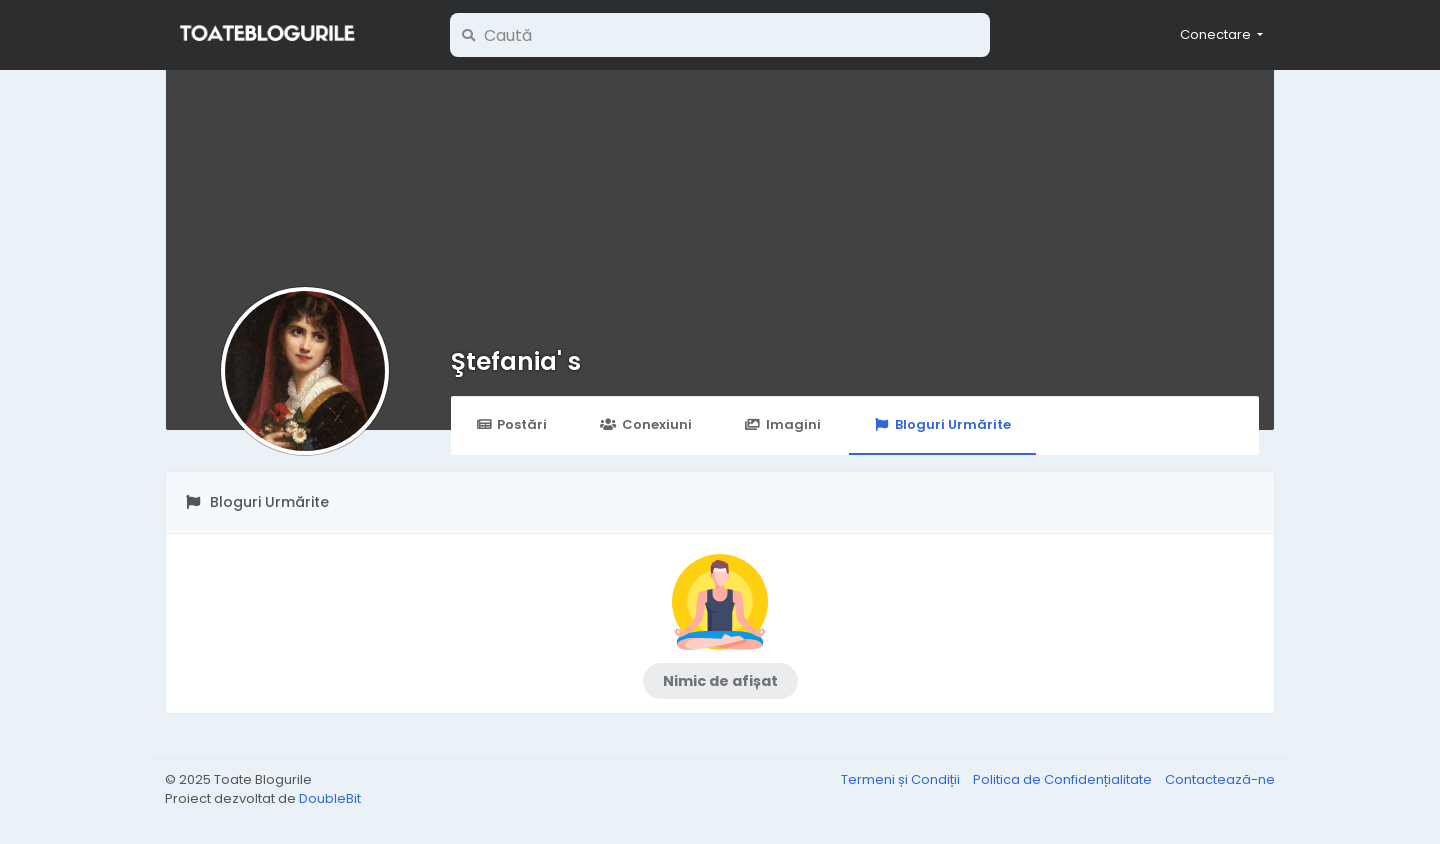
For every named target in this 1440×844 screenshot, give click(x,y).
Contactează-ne (1220, 779)
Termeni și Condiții (902, 779)
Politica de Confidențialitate (1064, 779)
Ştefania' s (516, 361)
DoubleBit (330, 798)
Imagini (783, 424)
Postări (511, 424)
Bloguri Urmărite (942, 424)
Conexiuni (645, 424)
